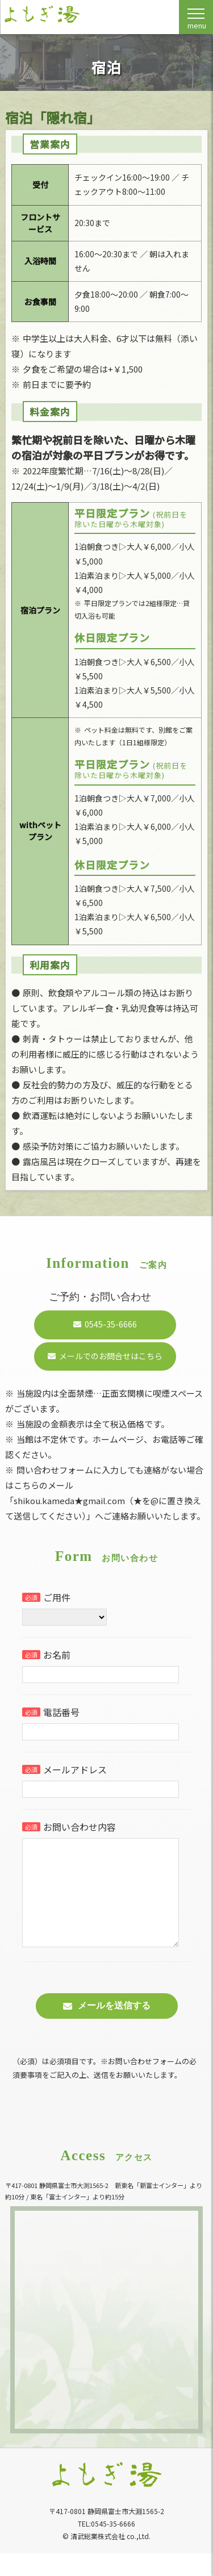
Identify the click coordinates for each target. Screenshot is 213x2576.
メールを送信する (114, 2028)
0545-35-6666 (111, 1324)
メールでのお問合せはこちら (110, 1356)
